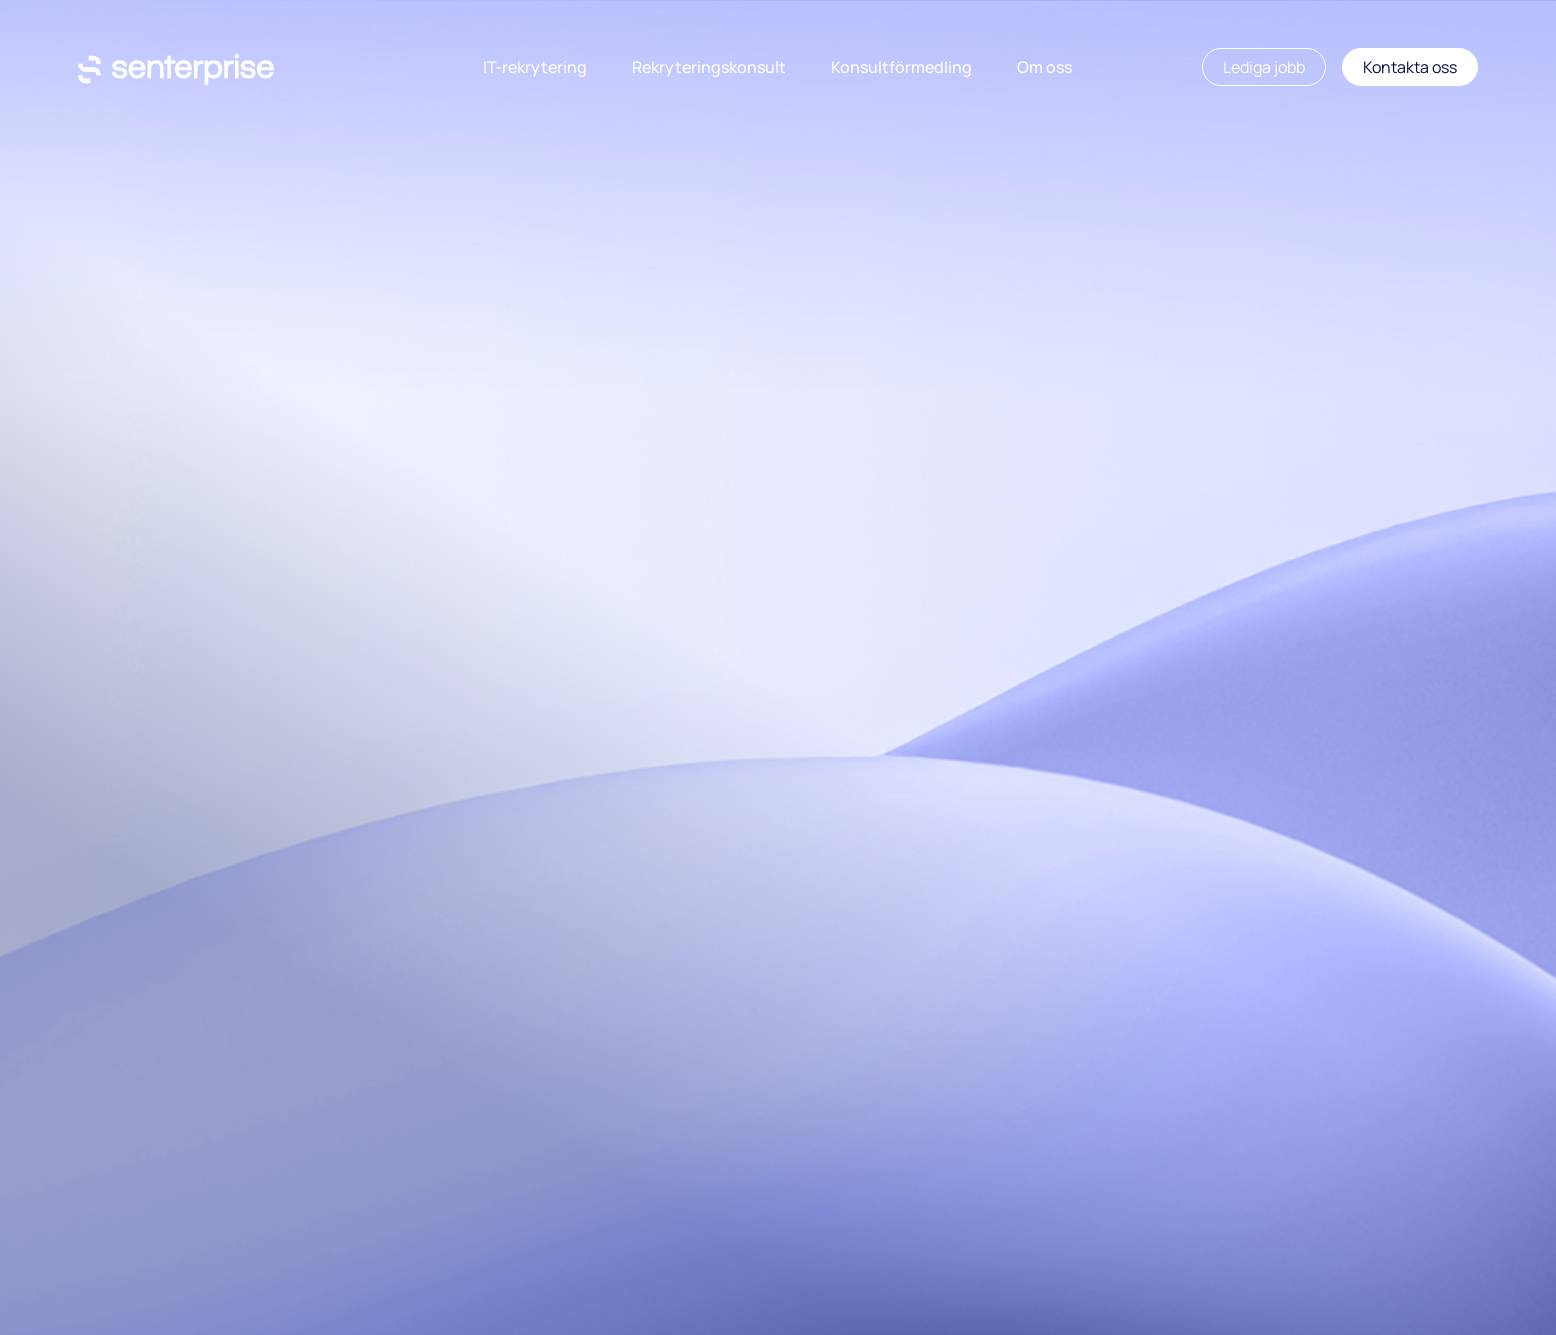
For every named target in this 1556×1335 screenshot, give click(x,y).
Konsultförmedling (901, 67)
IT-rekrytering (535, 67)
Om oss (1044, 67)
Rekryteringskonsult (709, 67)
